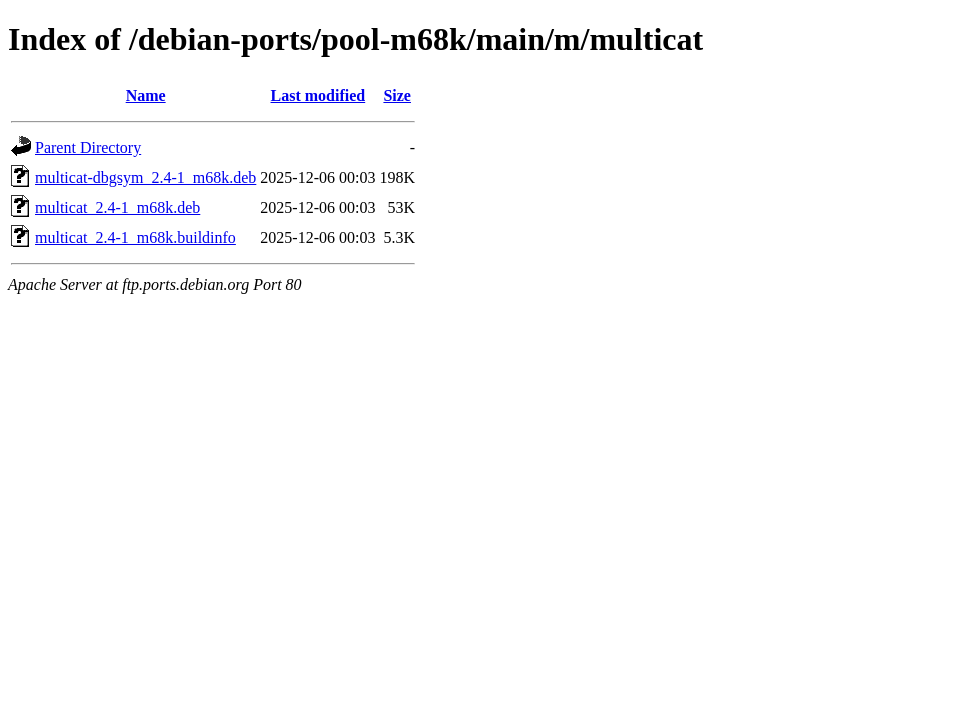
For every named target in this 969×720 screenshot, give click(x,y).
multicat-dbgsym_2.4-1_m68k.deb (145, 177)
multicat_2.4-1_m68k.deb (117, 207)
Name (146, 95)
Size (397, 95)
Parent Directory (88, 147)
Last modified (318, 95)
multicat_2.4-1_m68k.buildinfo (135, 237)
